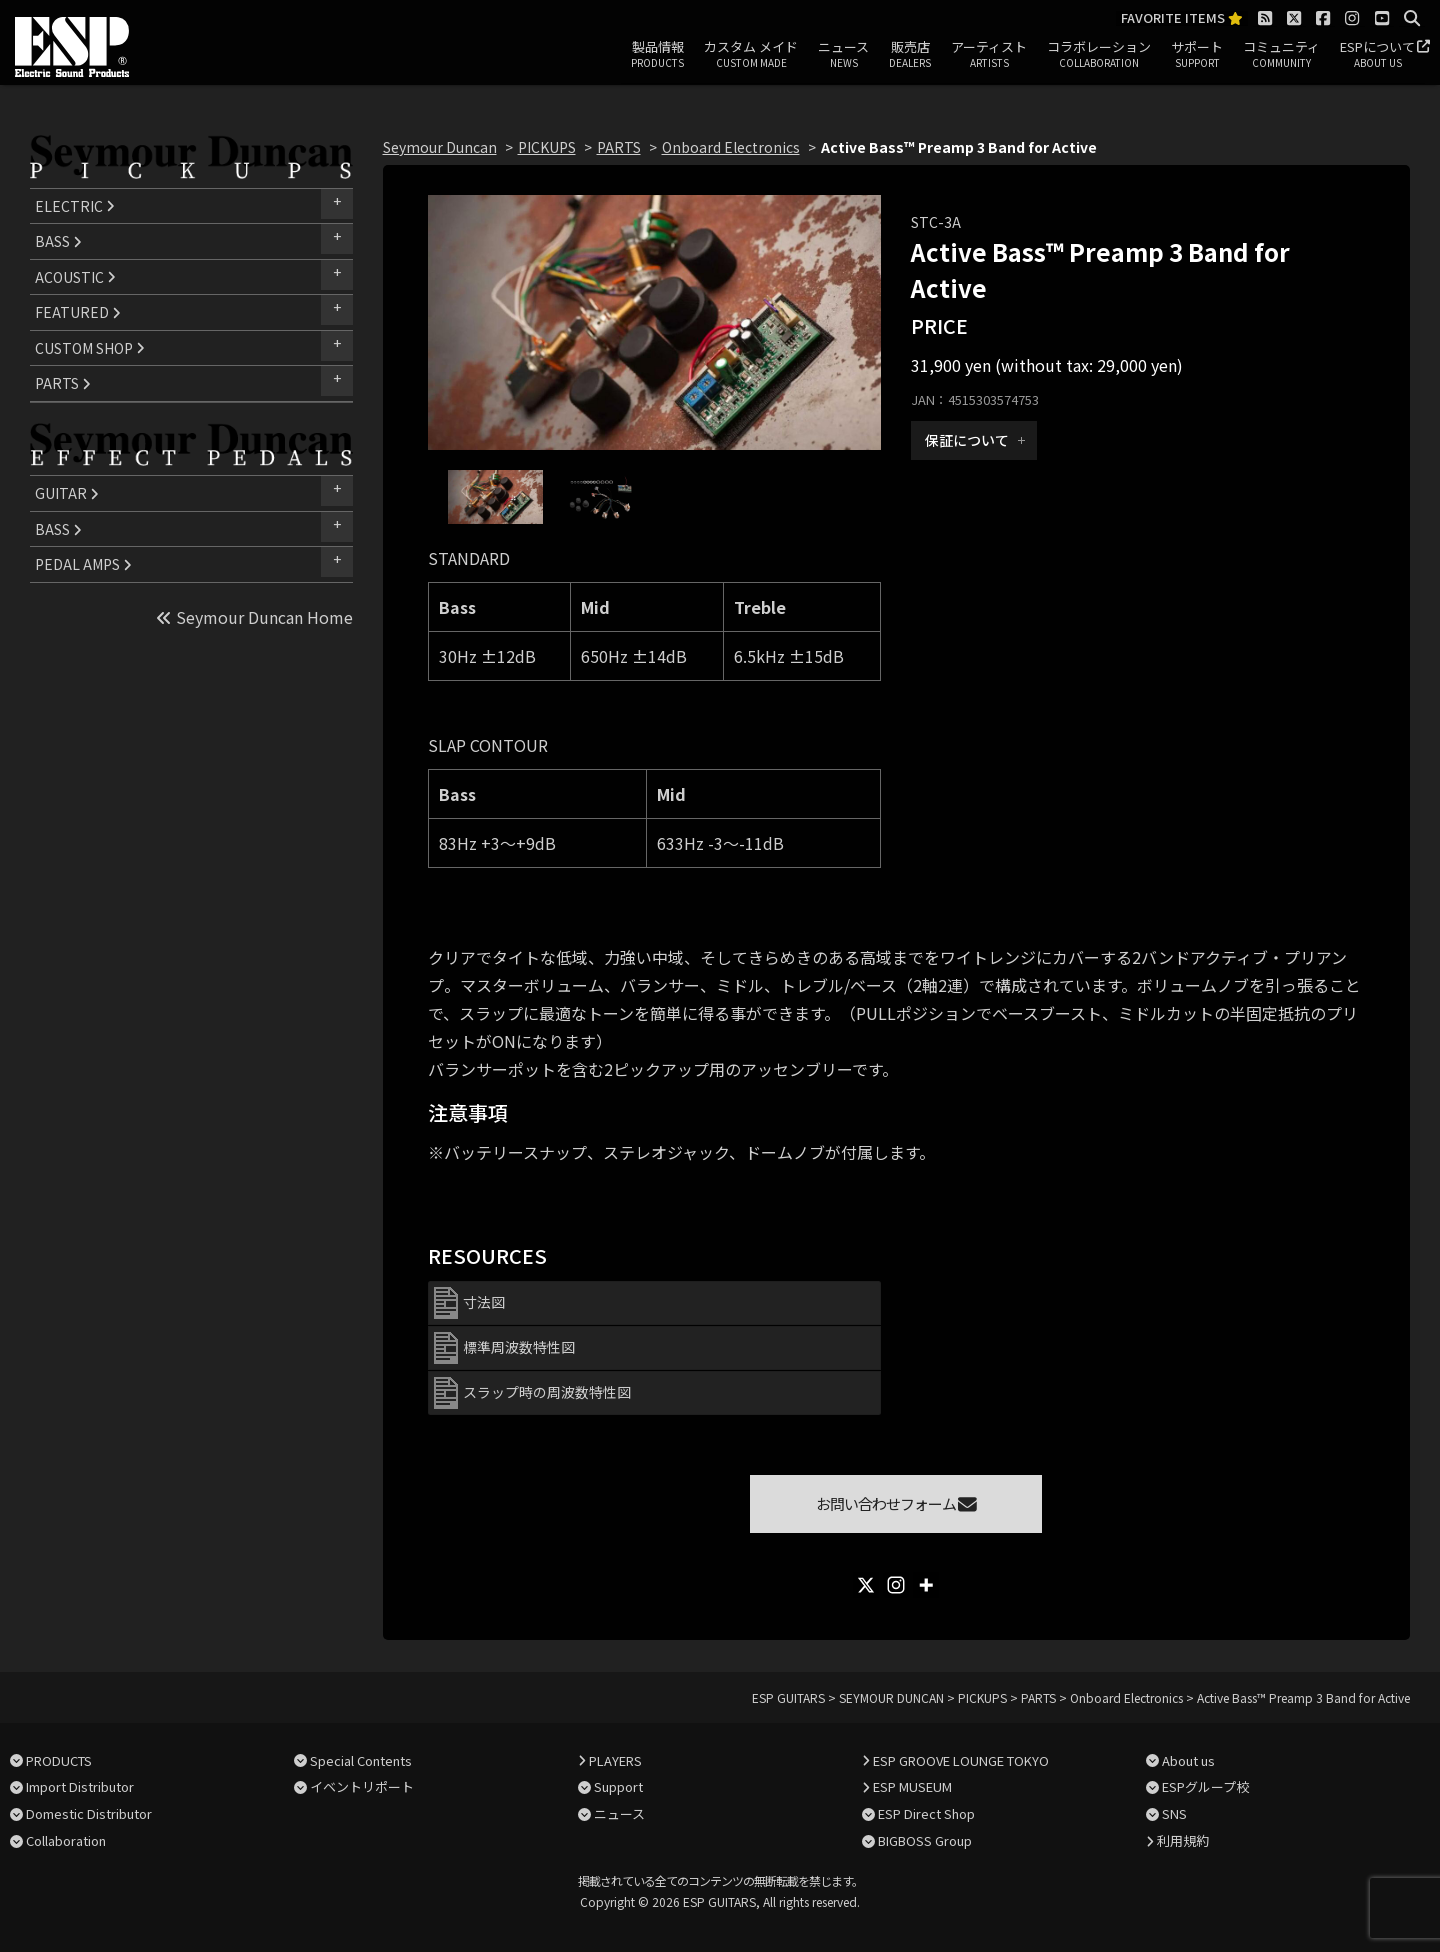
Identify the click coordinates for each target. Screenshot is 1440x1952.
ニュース (843, 55)
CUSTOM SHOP (90, 348)
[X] (866, 1585)
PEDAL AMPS (83, 564)
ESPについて (1377, 55)
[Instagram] (896, 1585)
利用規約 (1183, 1840)
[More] (926, 1585)
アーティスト (989, 55)
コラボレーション (1099, 55)
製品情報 (657, 55)
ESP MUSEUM (912, 1786)
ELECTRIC (75, 206)
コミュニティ (1281, 55)
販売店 (910, 55)
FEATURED (78, 312)
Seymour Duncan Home (254, 617)
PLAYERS (615, 1760)
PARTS (63, 383)
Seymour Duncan (440, 147)
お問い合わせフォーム (896, 1503)
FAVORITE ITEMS (1182, 18)
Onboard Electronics (731, 147)
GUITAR (67, 493)
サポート (1197, 55)
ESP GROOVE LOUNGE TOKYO (961, 1760)
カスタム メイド (751, 55)
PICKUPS (547, 147)
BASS (58, 241)
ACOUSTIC (75, 277)
